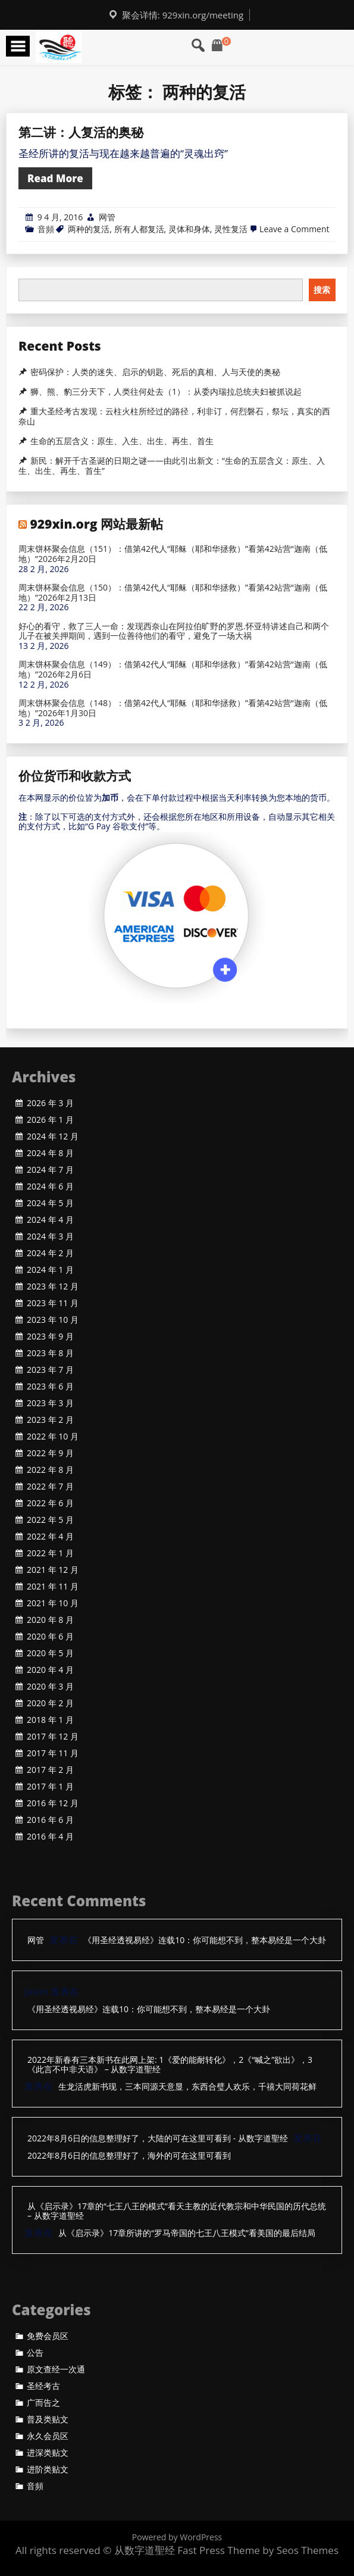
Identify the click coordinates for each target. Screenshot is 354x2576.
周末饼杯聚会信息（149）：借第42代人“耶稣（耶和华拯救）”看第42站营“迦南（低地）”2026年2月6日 (172, 670)
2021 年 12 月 (53, 1570)
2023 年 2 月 (50, 1420)
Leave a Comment (294, 229)
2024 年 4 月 (50, 1219)
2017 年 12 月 (53, 1736)
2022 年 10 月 (53, 1436)
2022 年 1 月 (50, 1553)
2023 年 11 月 (53, 1303)
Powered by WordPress (177, 2537)
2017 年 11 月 (53, 1753)
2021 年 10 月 (53, 1603)
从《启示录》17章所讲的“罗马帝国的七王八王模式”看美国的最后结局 (186, 2233)
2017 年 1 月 (50, 1786)
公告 (35, 2352)
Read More (55, 178)
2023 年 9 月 (50, 1336)
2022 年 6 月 (50, 1503)
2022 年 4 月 (50, 1536)
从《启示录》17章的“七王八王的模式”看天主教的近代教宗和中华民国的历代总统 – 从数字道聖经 (176, 2212)
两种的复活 (88, 229)
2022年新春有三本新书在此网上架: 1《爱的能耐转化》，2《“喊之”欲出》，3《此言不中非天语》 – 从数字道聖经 (169, 2065)
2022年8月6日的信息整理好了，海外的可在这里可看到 (129, 2156)
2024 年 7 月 (50, 1169)
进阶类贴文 (47, 2469)
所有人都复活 (139, 229)
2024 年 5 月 (50, 1203)
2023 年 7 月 (50, 1370)
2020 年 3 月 (50, 1686)
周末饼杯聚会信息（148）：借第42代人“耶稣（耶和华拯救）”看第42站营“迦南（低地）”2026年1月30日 (172, 708)
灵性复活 (231, 229)
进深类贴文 (47, 2452)
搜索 (322, 289)
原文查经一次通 (56, 2369)
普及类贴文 (47, 2419)
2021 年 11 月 (53, 1586)
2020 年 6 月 (50, 1636)
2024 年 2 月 (50, 1253)
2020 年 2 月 (50, 1703)
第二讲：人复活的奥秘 (80, 132)
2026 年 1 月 (50, 1119)
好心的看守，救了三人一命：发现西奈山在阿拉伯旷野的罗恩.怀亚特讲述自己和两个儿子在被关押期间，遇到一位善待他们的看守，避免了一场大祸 (173, 632)
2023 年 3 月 (50, 1403)
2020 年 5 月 (50, 1653)
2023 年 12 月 (53, 1286)
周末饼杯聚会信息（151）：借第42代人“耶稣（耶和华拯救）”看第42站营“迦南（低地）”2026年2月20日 (172, 554)
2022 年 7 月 (50, 1486)
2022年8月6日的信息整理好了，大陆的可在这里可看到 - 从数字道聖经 (157, 2139)
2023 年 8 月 (50, 1353)
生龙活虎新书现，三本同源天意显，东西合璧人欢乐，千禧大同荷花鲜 (187, 2087)
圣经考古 (43, 2386)
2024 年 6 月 (50, 1186)
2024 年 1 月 (50, 1269)
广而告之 (43, 2402)
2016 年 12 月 (53, 1803)
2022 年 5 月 (50, 1520)
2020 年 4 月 (50, 1670)
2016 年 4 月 (50, 1836)
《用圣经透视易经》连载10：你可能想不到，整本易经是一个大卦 (204, 1940)
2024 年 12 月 (53, 1136)
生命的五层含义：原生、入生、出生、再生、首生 (122, 441)
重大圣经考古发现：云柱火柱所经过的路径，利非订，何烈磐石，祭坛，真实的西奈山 (174, 416)
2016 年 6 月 (50, 1820)
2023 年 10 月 (53, 1319)
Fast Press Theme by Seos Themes (258, 2550)
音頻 (45, 229)
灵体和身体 (189, 229)
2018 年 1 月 (50, 1720)
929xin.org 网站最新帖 (96, 524)
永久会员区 (47, 2436)
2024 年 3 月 (50, 1236)
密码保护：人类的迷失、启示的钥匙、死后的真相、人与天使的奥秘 (155, 372)
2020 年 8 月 (50, 1620)
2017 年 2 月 (50, 1770)
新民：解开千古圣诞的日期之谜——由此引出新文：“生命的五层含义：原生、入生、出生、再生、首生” (171, 465)
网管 (107, 217)
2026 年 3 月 (50, 1103)
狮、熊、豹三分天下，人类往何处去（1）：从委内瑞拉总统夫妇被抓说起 (166, 391)
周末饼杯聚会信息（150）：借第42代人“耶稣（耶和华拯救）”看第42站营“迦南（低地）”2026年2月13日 (172, 593)
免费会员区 (47, 2336)
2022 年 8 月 (50, 1470)
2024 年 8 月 (50, 1153)
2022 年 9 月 (50, 1453)
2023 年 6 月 (50, 1386)
